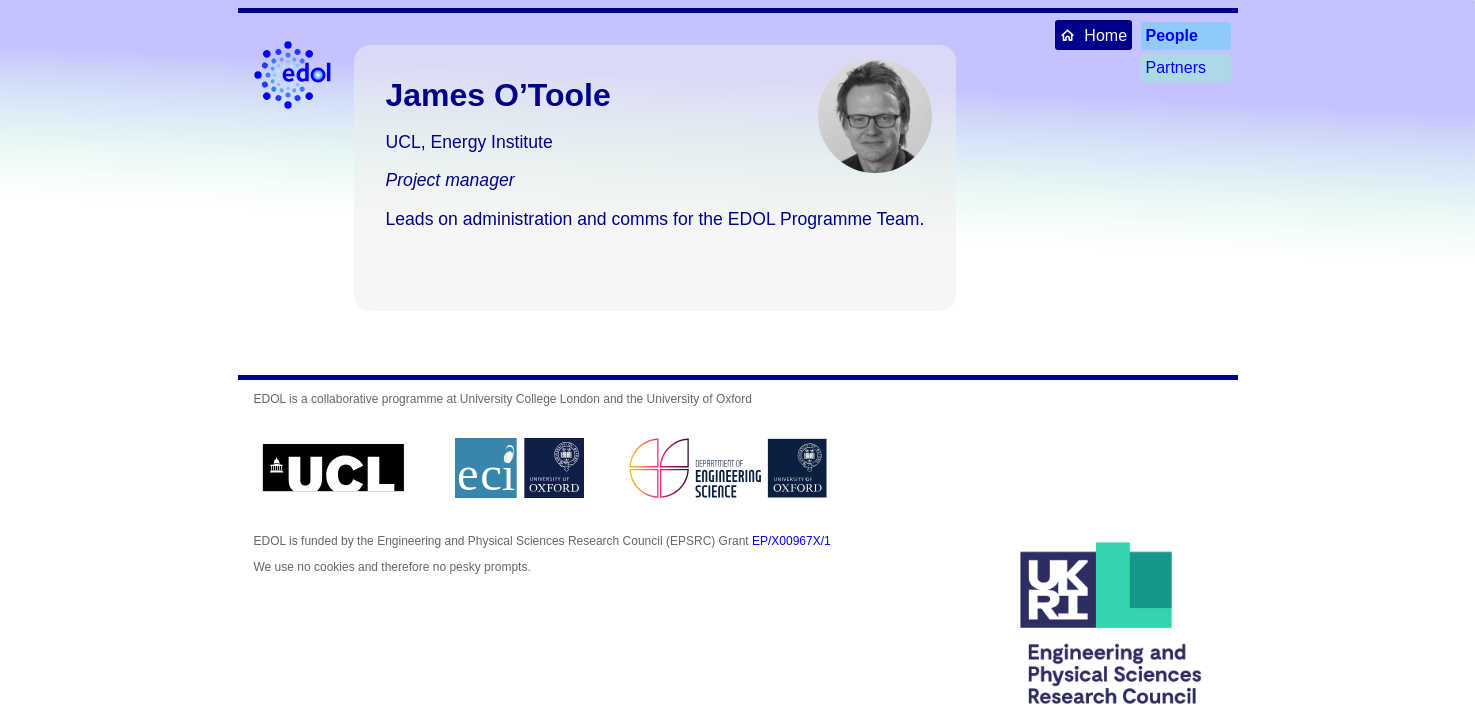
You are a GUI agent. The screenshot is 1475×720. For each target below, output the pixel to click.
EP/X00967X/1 (791, 541)
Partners (1176, 67)
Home (1093, 34)
